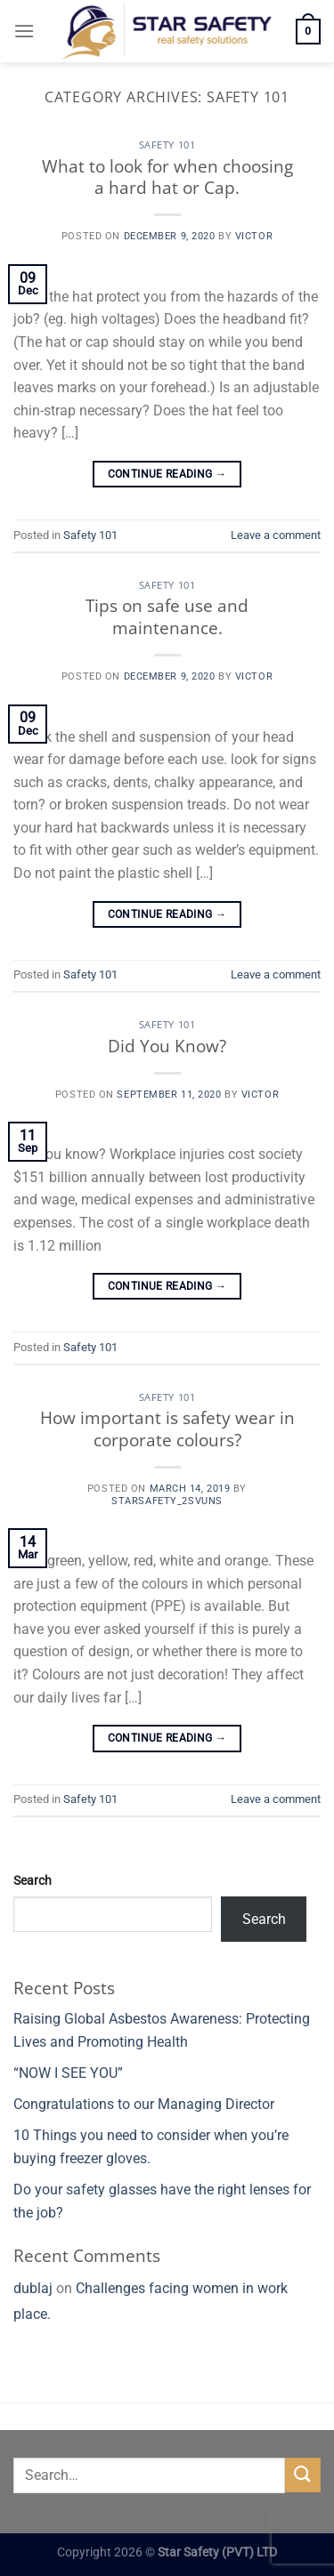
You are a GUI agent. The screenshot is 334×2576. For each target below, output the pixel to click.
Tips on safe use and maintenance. (167, 616)
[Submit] (303, 2475)
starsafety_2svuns (167, 1501)
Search (32, 1880)
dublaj (33, 2288)
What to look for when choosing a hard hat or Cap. (167, 177)
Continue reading (167, 474)
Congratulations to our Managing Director (143, 2104)
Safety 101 (167, 144)
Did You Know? (167, 1046)
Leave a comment (276, 535)
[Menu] (24, 30)
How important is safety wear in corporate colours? (167, 1428)
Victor (254, 236)
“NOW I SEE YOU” (68, 2073)
